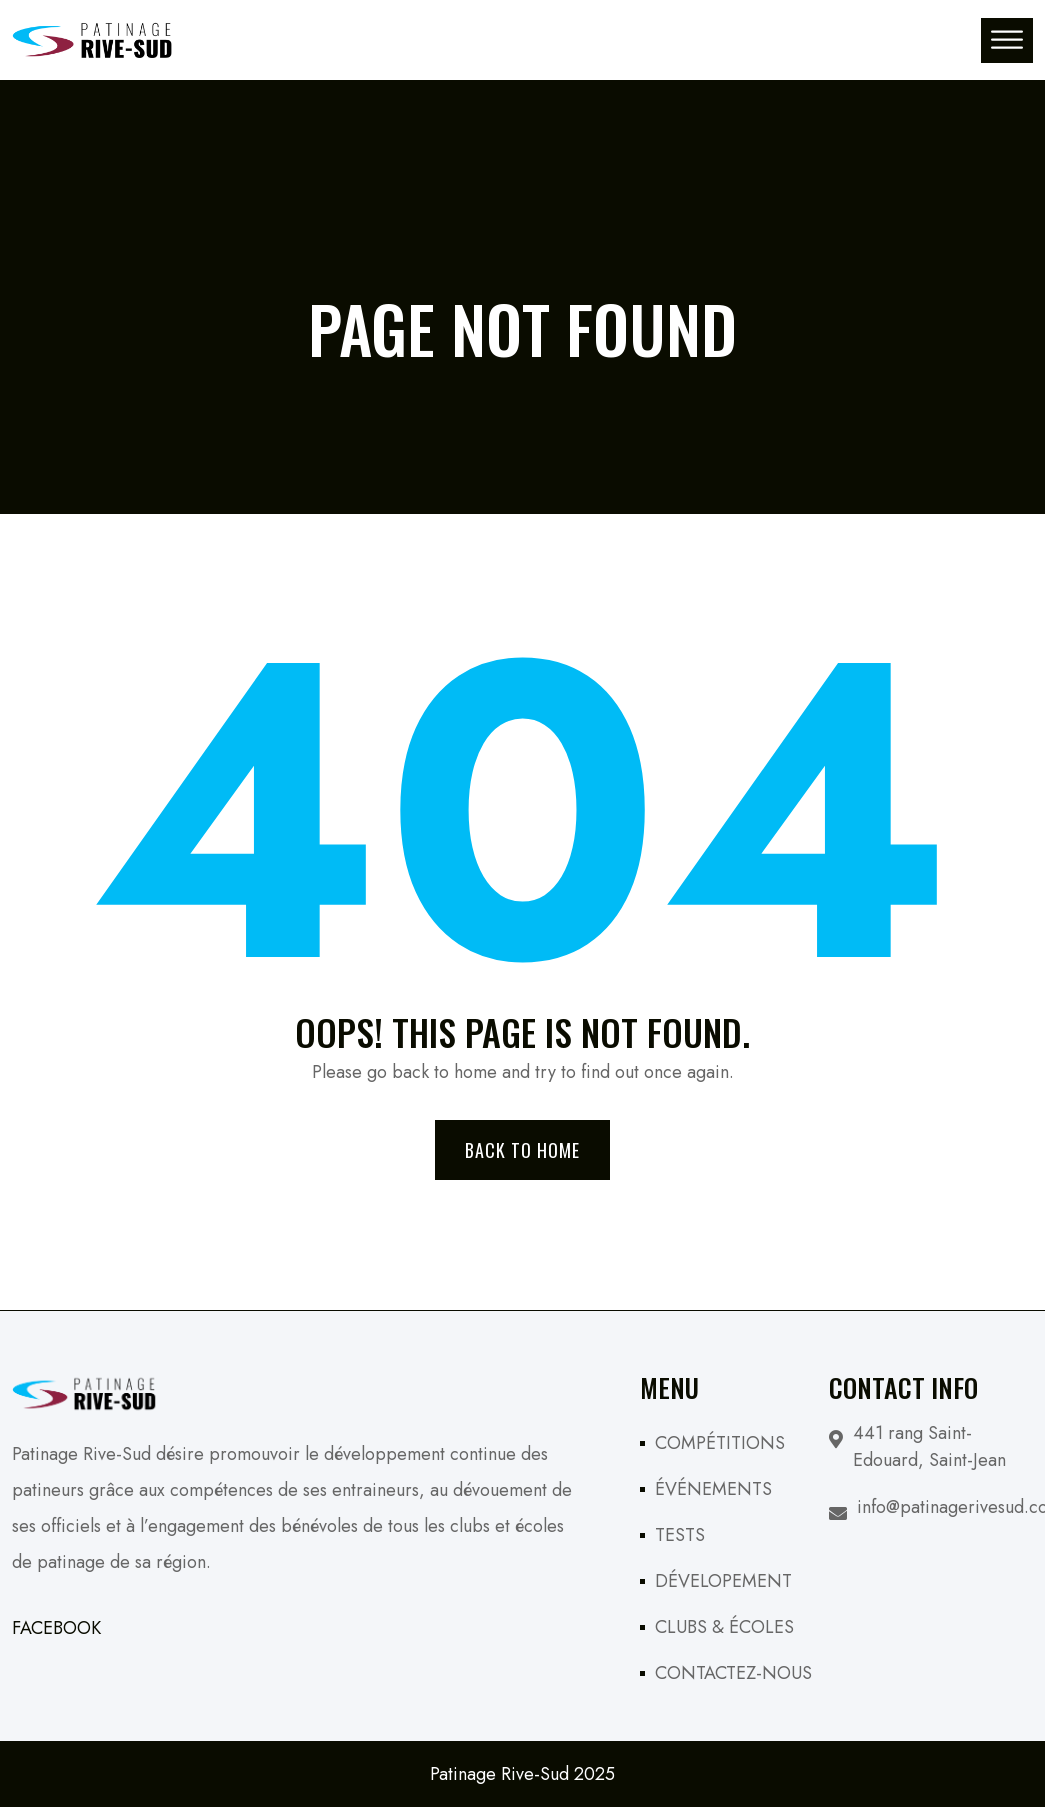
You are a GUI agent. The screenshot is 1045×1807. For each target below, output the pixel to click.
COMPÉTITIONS (720, 1443)
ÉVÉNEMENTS (713, 1489)
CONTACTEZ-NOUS (733, 1673)
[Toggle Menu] (1007, 39)
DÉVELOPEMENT (723, 1581)
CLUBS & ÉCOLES (724, 1627)
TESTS (680, 1535)
